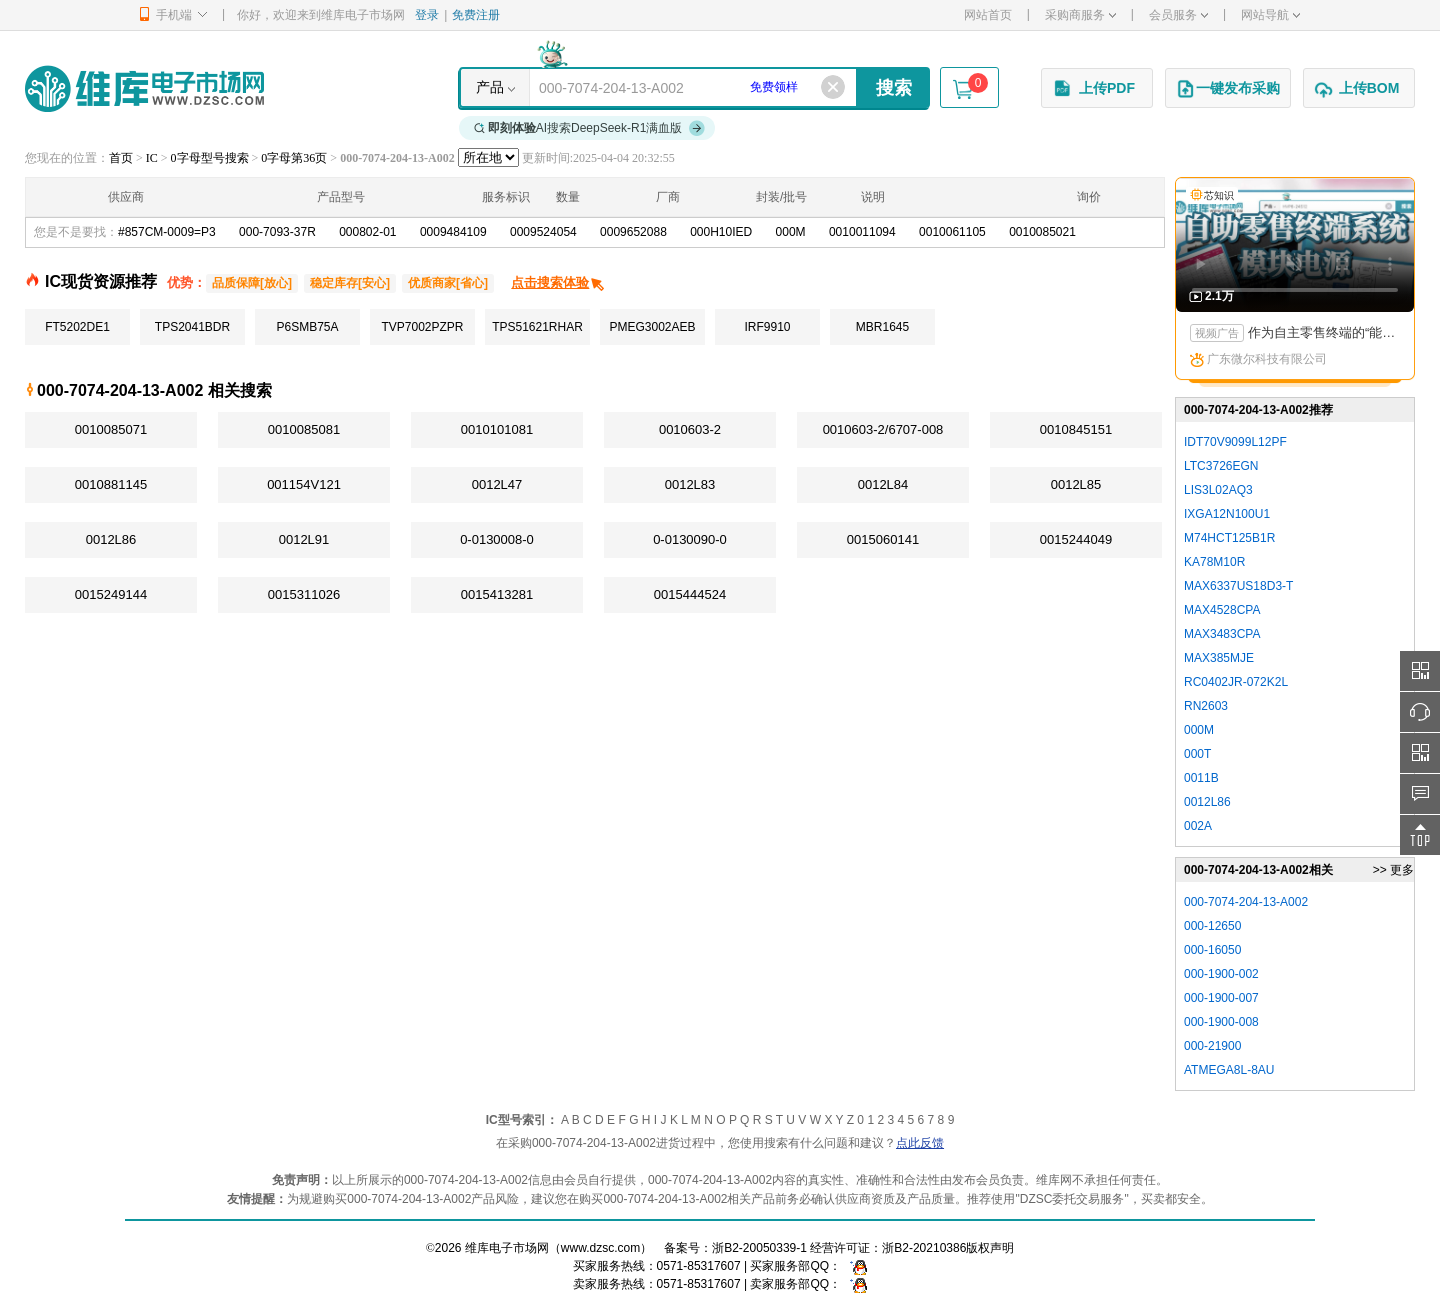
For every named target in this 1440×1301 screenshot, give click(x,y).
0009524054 (543, 232)
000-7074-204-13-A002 (1246, 902)
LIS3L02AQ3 (1218, 490)
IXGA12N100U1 (1227, 514)
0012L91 (304, 539)
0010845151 (1076, 429)
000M (791, 232)
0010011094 (862, 232)
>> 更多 (1393, 870)
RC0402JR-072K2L (1236, 682)
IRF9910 (767, 327)
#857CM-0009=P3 (167, 232)
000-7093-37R (277, 232)
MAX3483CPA (1222, 634)
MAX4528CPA (1222, 610)
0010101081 (497, 429)
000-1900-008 (1221, 1022)
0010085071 (111, 429)
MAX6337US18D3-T (1238, 586)
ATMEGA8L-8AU (1229, 1070)
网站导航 (1270, 15)
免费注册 (476, 15)
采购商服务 (1080, 15)
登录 (427, 15)
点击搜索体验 (558, 282)
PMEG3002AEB (652, 327)
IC (152, 158)
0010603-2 (690, 429)
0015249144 (111, 594)
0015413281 (497, 594)
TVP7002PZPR (422, 327)
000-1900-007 (1221, 998)
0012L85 (1076, 484)
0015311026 (304, 594)
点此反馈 (920, 1143)
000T (1197, 754)
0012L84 (883, 484)
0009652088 (633, 232)
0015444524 (690, 594)
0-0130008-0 (497, 539)
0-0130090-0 (690, 539)
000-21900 (1212, 1046)
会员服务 (1178, 15)
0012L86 (111, 539)
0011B (1201, 778)
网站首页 (988, 15)
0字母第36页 (294, 158)
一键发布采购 (1228, 89)
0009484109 (453, 232)
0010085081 (304, 429)
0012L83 (690, 484)
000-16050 (1212, 950)
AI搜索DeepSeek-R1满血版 (590, 128)
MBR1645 (882, 327)
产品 (490, 87)
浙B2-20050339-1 (759, 1248)
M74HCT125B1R (1229, 538)
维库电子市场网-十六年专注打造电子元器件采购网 (144, 88)
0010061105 (952, 232)
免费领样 (774, 87)
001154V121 (304, 484)
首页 (121, 158)
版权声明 (990, 1248)
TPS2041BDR (192, 327)
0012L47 (497, 484)
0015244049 (1076, 539)
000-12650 (1212, 926)
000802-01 (367, 232)
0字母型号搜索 (210, 158)
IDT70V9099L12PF (1235, 442)
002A (1198, 826)
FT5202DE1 (77, 327)
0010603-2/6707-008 (883, 429)
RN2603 (1206, 706)
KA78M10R (1214, 562)
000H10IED (721, 232)
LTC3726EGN (1221, 466)
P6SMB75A (307, 327)
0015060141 (883, 539)
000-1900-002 (1221, 974)
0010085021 (1042, 232)
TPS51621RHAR (537, 327)
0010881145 (111, 484)
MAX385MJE (1219, 658)
